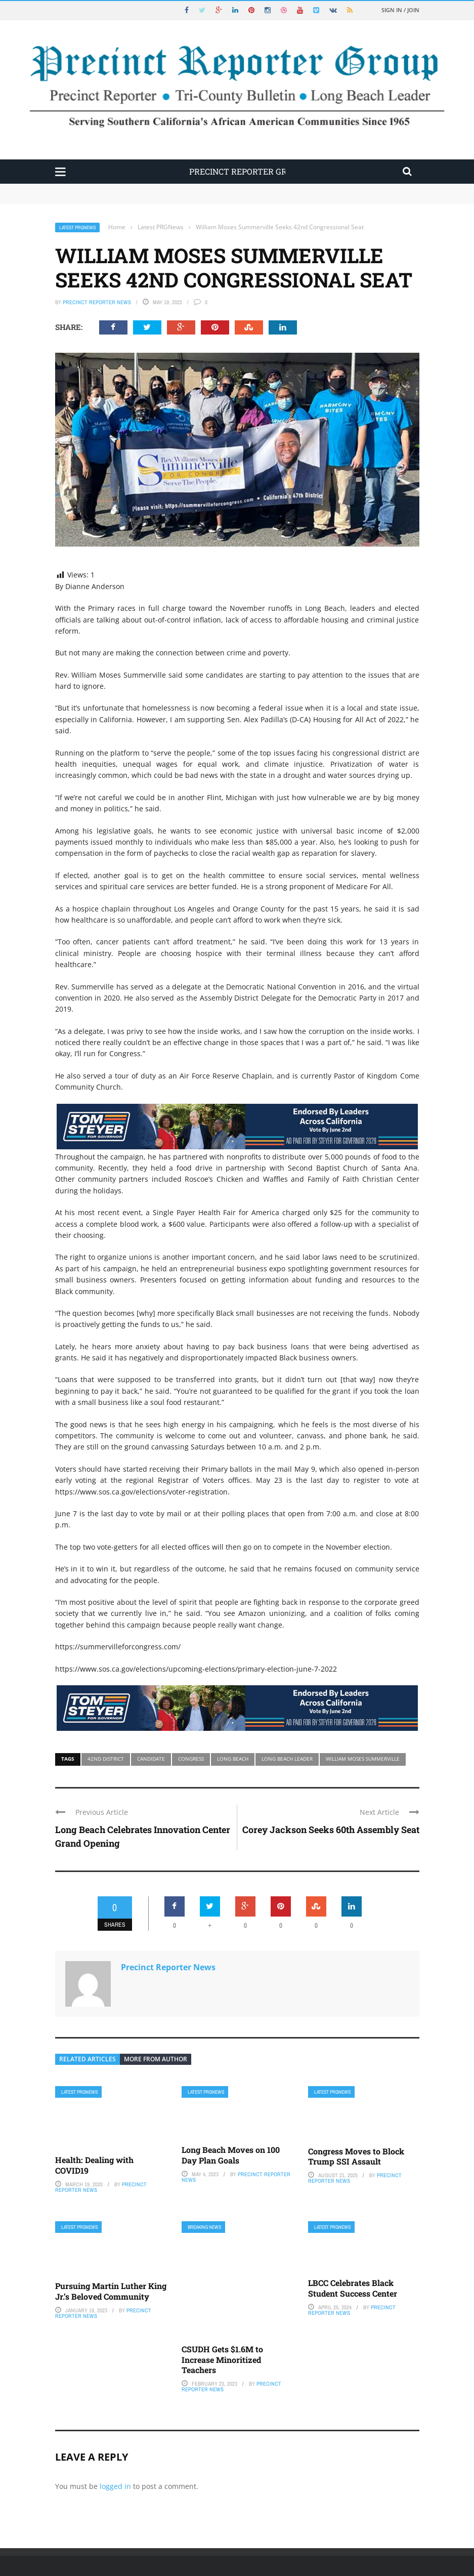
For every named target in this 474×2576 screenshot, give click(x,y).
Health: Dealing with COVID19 (94, 2165)
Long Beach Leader (287, 1758)
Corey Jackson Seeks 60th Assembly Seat (330, 1829)
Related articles (87, 2059)
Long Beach (232, 1758)
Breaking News (204, 2227)
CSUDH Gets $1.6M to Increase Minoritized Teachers (222, 2360)
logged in (115, 2486)
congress (191, 1758)
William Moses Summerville (363, 1758)
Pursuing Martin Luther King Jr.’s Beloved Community (110, 2291)
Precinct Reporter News (97, 302)
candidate (151, 1758)
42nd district (106, 1758)
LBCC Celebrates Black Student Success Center (352, 2288)
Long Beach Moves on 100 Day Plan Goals (231, 2155)
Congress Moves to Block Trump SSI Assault (356, 2156)
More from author (155, 2059)
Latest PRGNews (77, 227)
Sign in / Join (400, 10)
